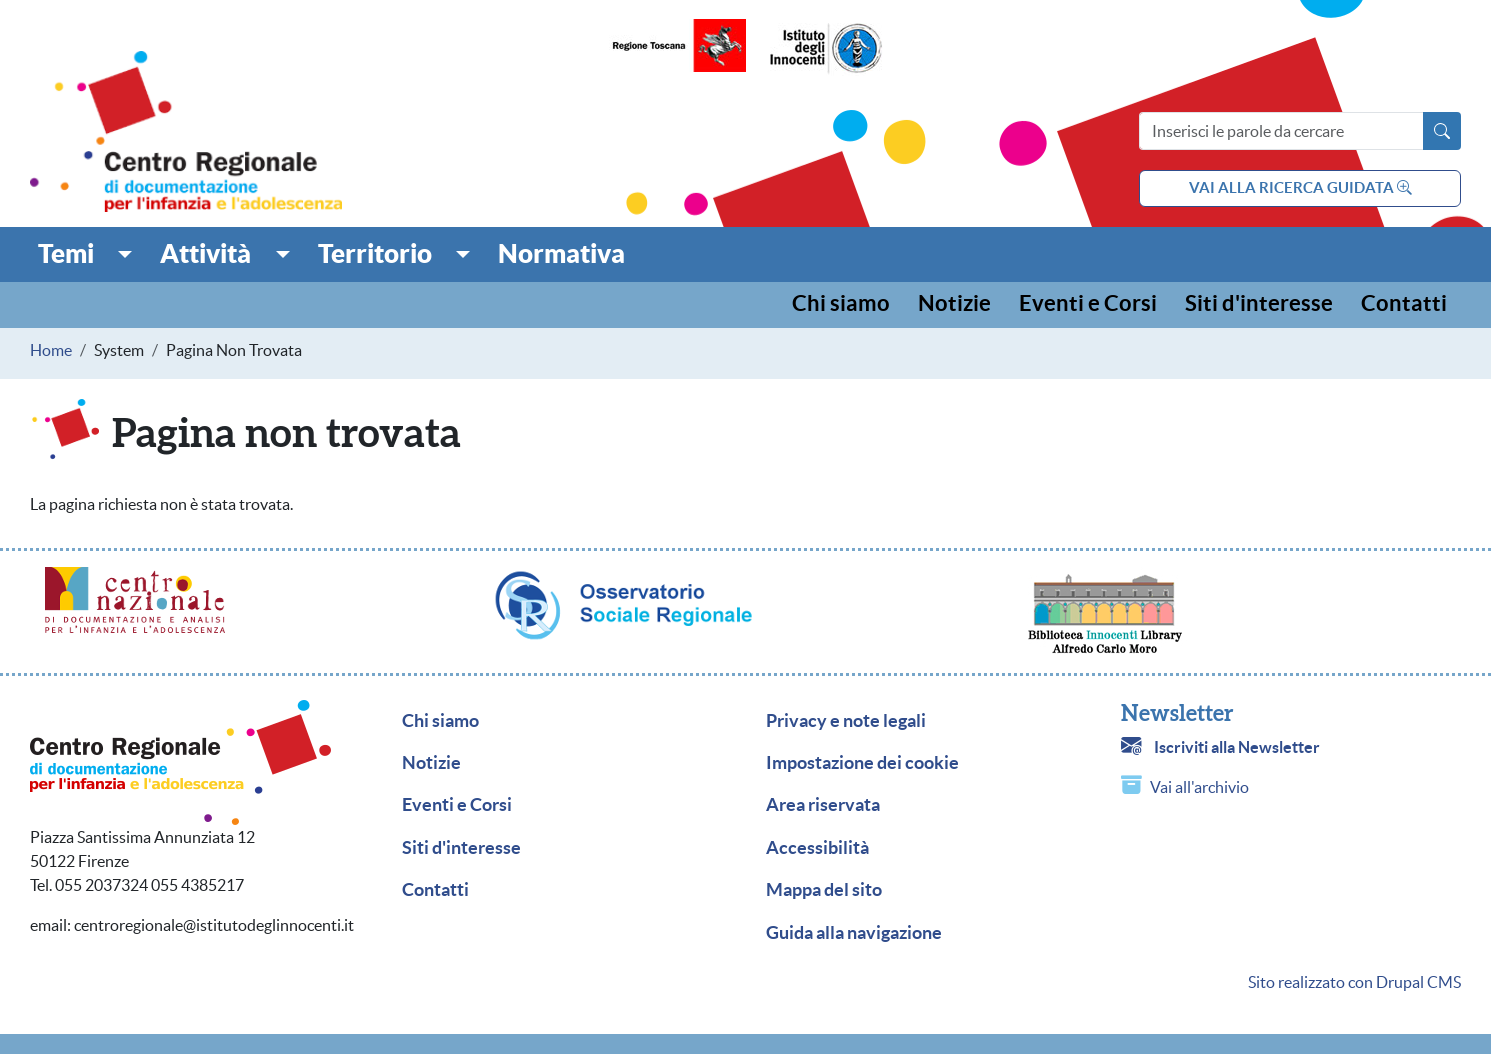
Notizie (954, 304)
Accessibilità (817, 848)
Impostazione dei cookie (862, 763)
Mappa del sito (824, 890)
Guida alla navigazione (854, 933)
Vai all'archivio (1199, 787)
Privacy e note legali (846, 721)
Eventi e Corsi (1088, 304)
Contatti (1404, 304)
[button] (85, 254)
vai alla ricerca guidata (1300, 187)
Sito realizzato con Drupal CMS (1354, 982)
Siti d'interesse (1259, 304)
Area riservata (823, 805)
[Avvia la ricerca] (1442, 131)
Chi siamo (841, 304)
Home (51, 350)
